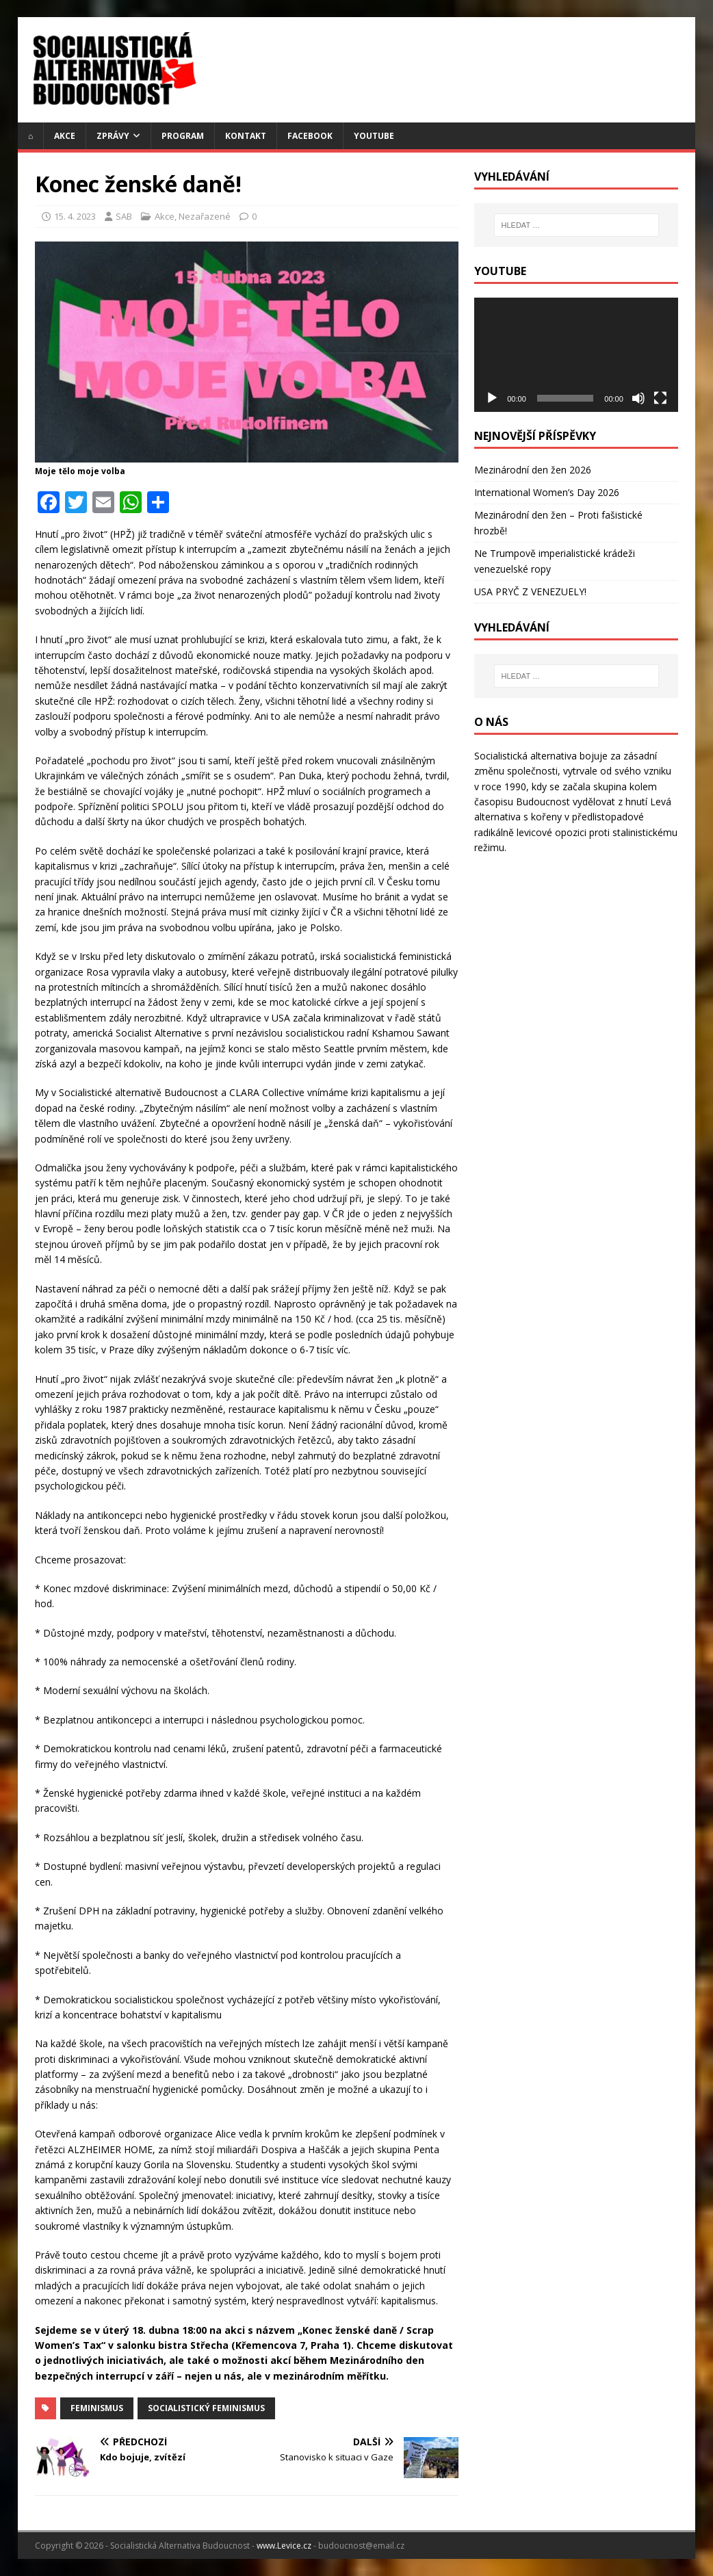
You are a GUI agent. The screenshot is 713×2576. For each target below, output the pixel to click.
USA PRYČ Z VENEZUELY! (530, 591)
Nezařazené (205, 216)
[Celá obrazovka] (660, 398)
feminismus (96, 2408)
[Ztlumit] (638, 398)
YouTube (374, 136)
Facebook (310, 136)
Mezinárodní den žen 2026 (532, 469)
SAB (124, 216)
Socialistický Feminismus (206, 2408)
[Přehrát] (492, 398)
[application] (576, 355)
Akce (64, 136)
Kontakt (245, 136)
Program (182, 136)
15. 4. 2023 (75, 216)
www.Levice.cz (284, 2545)
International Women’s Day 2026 (546, 492)
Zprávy (112, 136)
